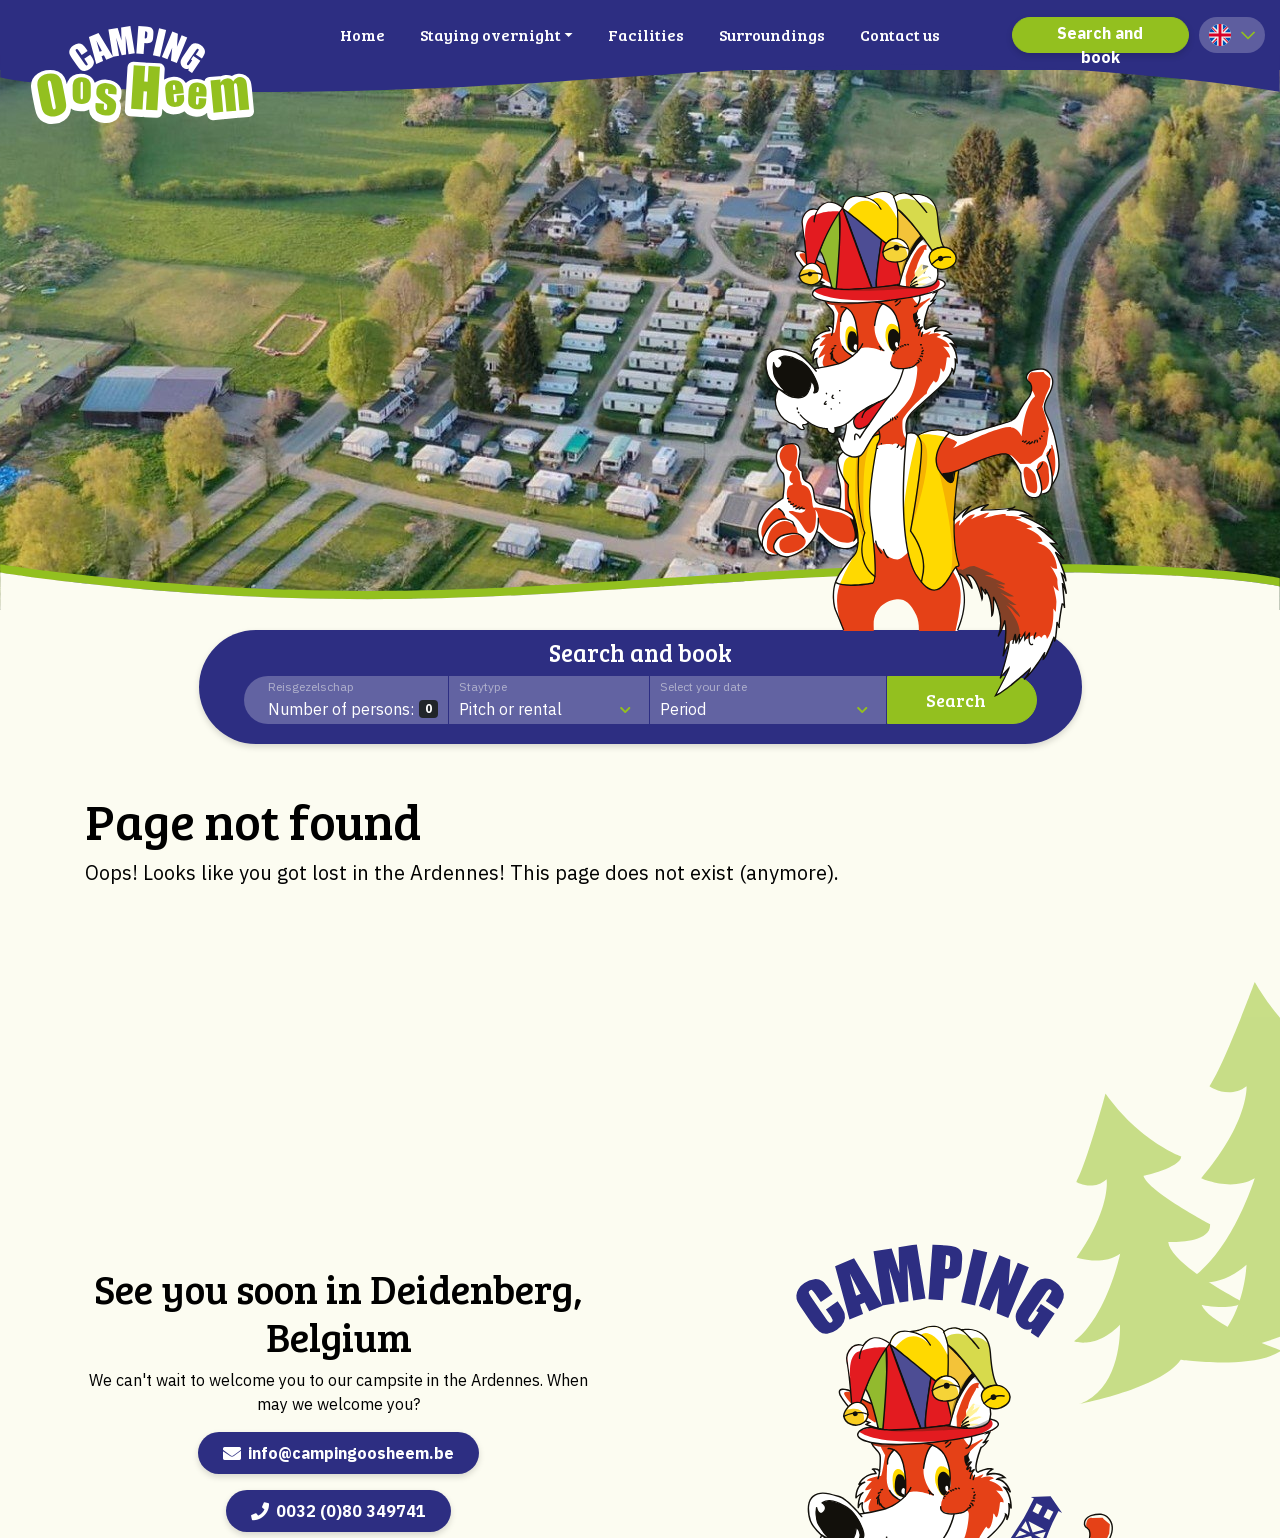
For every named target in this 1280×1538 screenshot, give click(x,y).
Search (956, 700)
